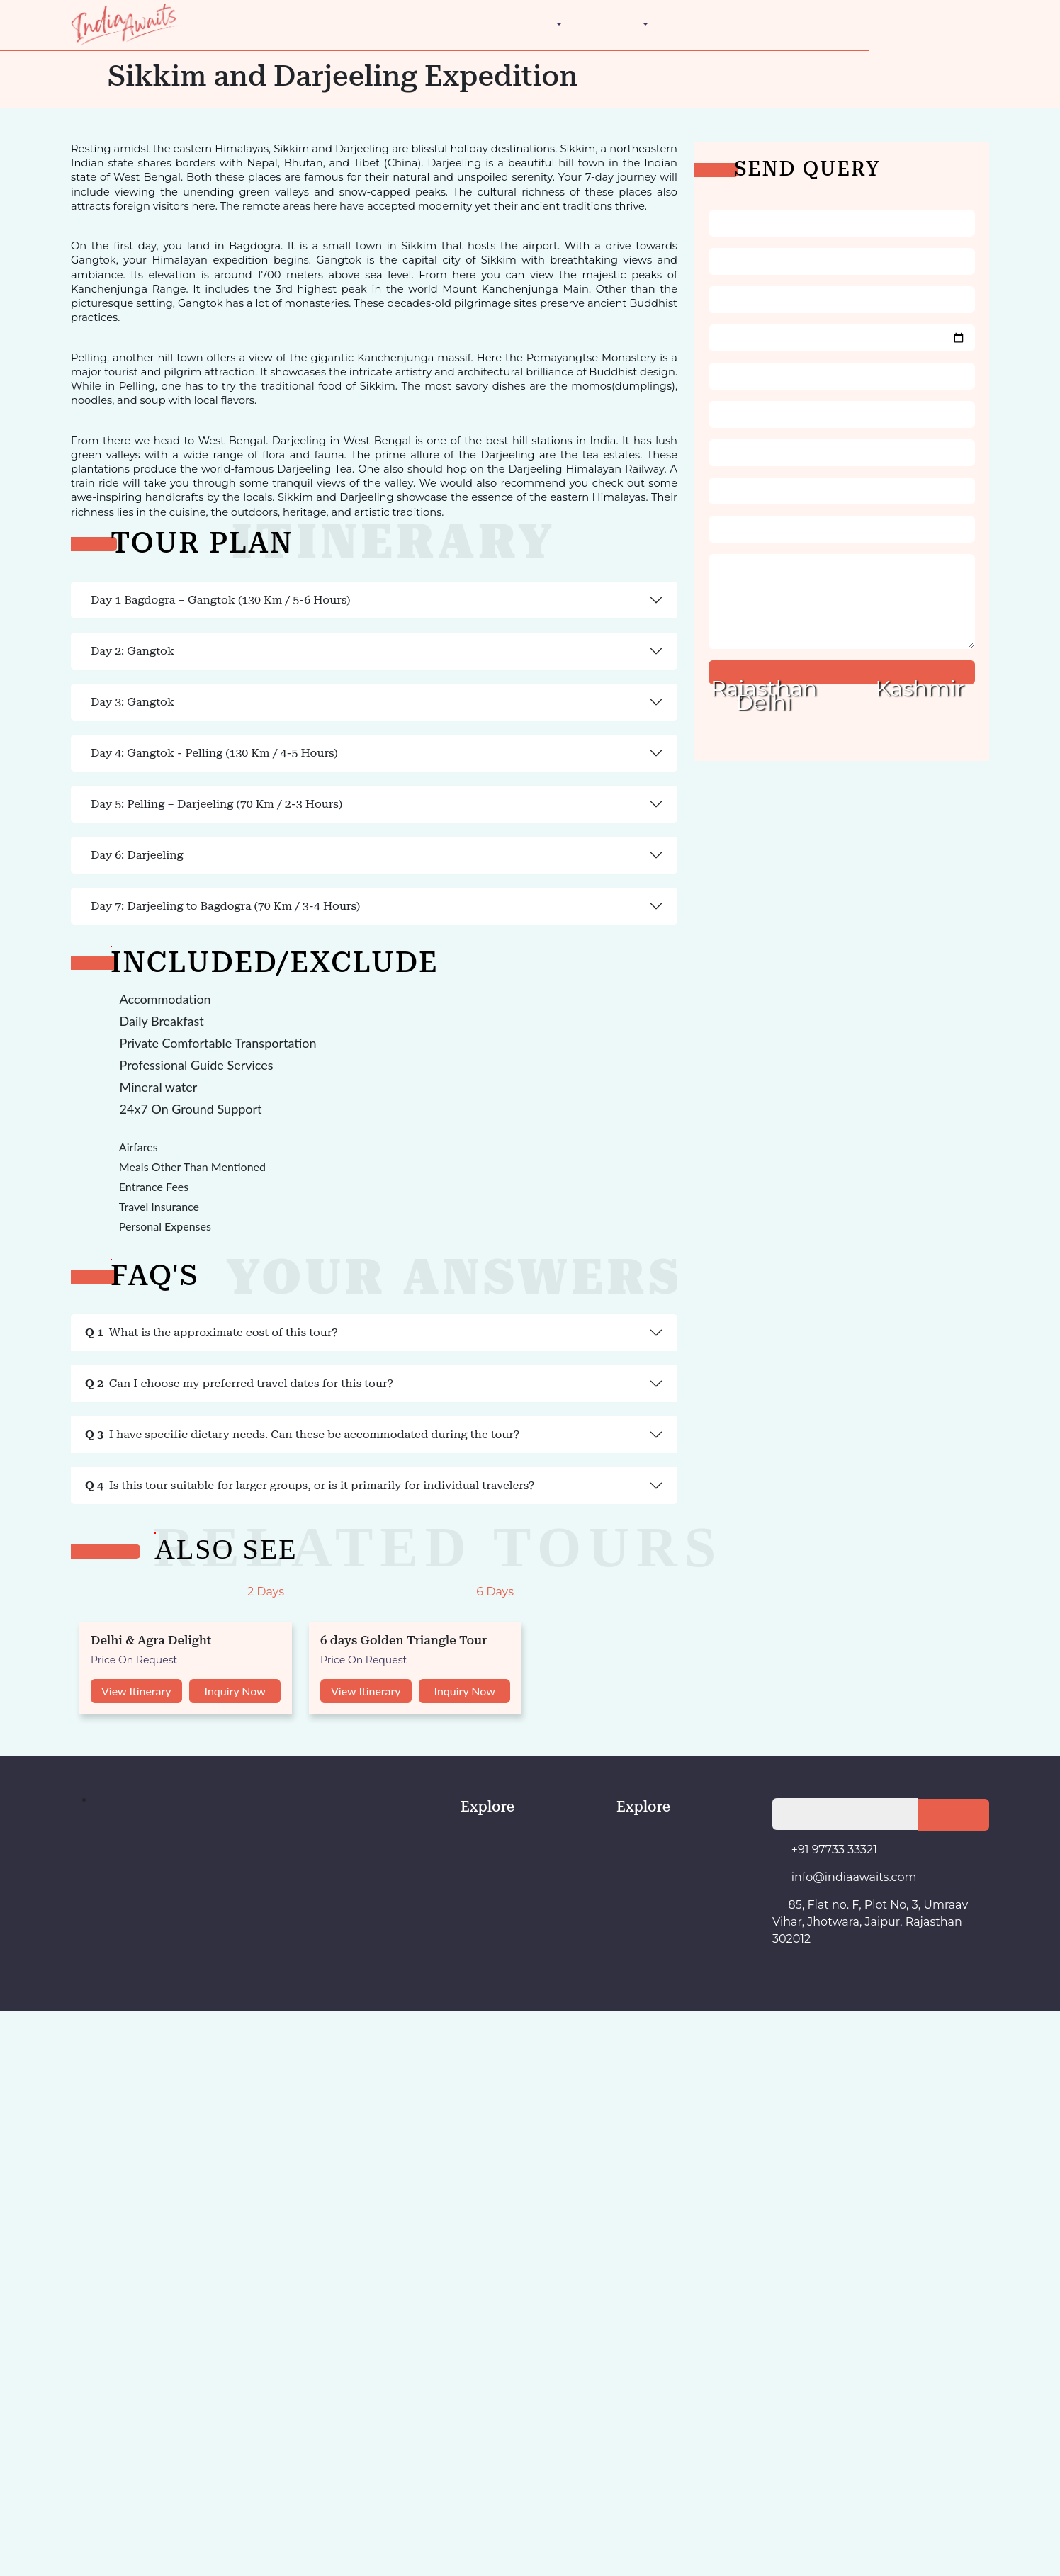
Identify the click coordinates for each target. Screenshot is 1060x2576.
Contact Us (59, 247)
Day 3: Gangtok (44, 880)
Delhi (75, 56)
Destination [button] (60, 43)
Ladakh (79, 81)
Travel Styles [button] (64, 119)
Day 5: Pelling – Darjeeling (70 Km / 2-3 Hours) (109, 1173)
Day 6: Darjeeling (47, 1284)
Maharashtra (90, 94)
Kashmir (81, 68)
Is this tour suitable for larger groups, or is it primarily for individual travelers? (180, 1830)
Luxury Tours (93, 183)
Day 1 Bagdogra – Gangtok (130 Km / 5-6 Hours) (114, 675)
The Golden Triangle (81, 221)
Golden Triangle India (112, 158)
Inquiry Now (103, 2356)
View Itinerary (39, 2356)
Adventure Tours (100, 132)
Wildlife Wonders (102, 209)
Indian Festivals (98, 170)
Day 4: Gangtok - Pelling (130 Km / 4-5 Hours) (108, 1001)
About (48, 234)
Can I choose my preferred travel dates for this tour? (129, 1718)
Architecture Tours (104, 145)
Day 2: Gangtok (44, 773)
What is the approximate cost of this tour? (107, 1662)
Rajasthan (84, 107)
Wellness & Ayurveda (111, 196)
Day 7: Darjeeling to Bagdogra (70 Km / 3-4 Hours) (117, 1382)
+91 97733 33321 (74, 260)
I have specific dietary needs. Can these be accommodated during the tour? (178, 1774)
